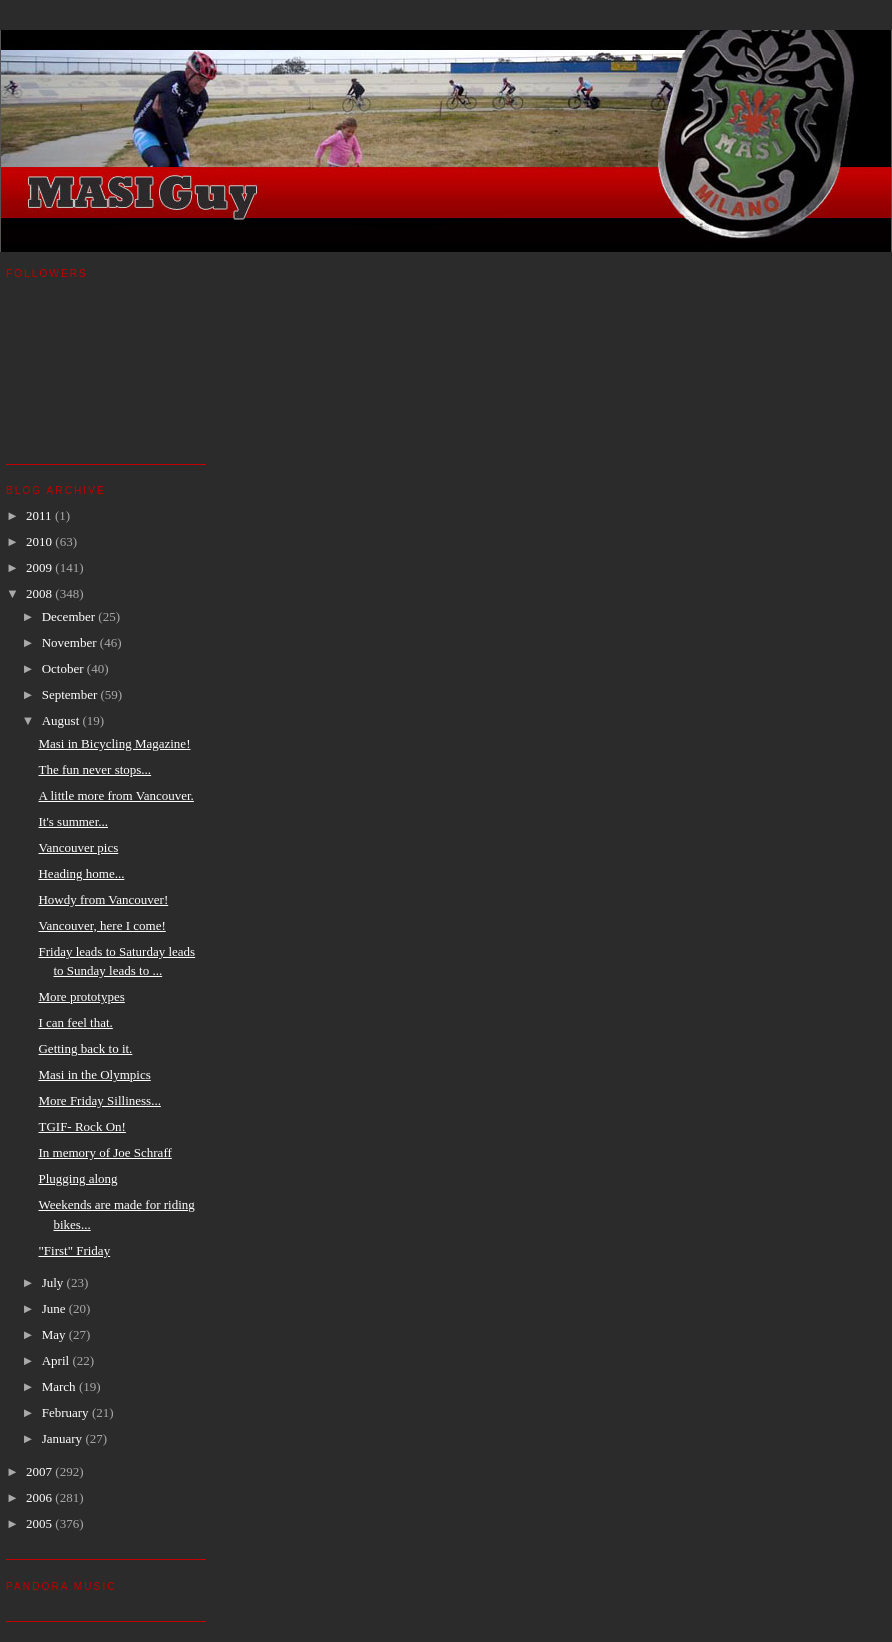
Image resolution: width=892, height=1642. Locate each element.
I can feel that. (75, 1022)
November (71, 642)
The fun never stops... (94, 769)
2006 (40, 1497)
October (64, 668)
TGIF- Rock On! (81, 1126)
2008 (40, 593)
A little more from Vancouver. (115, 795)
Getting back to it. (85, 1048)
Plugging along (77, 1178)
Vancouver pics (78, 847)
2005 (40, 1523)
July (54, 1282)
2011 (40, 515)
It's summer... (73, 821)
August (62, 720)
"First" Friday (74, 1250)
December (70, 616)
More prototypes (81, 996)
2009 (40, 567)
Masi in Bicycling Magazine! (114, 743)
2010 (40, 541)
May (55, 1334)
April (57, 1360)
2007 (40, 1471)
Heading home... (81, 873)
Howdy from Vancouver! (103, 899)
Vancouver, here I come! (101, 925)
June (55, 1308)
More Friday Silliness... (99, 1100)
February (67, 1412)
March (60, 1386)
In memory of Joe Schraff (104, 1152)
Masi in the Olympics (94, 1074)
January (64, 1438)
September (71, 694)
